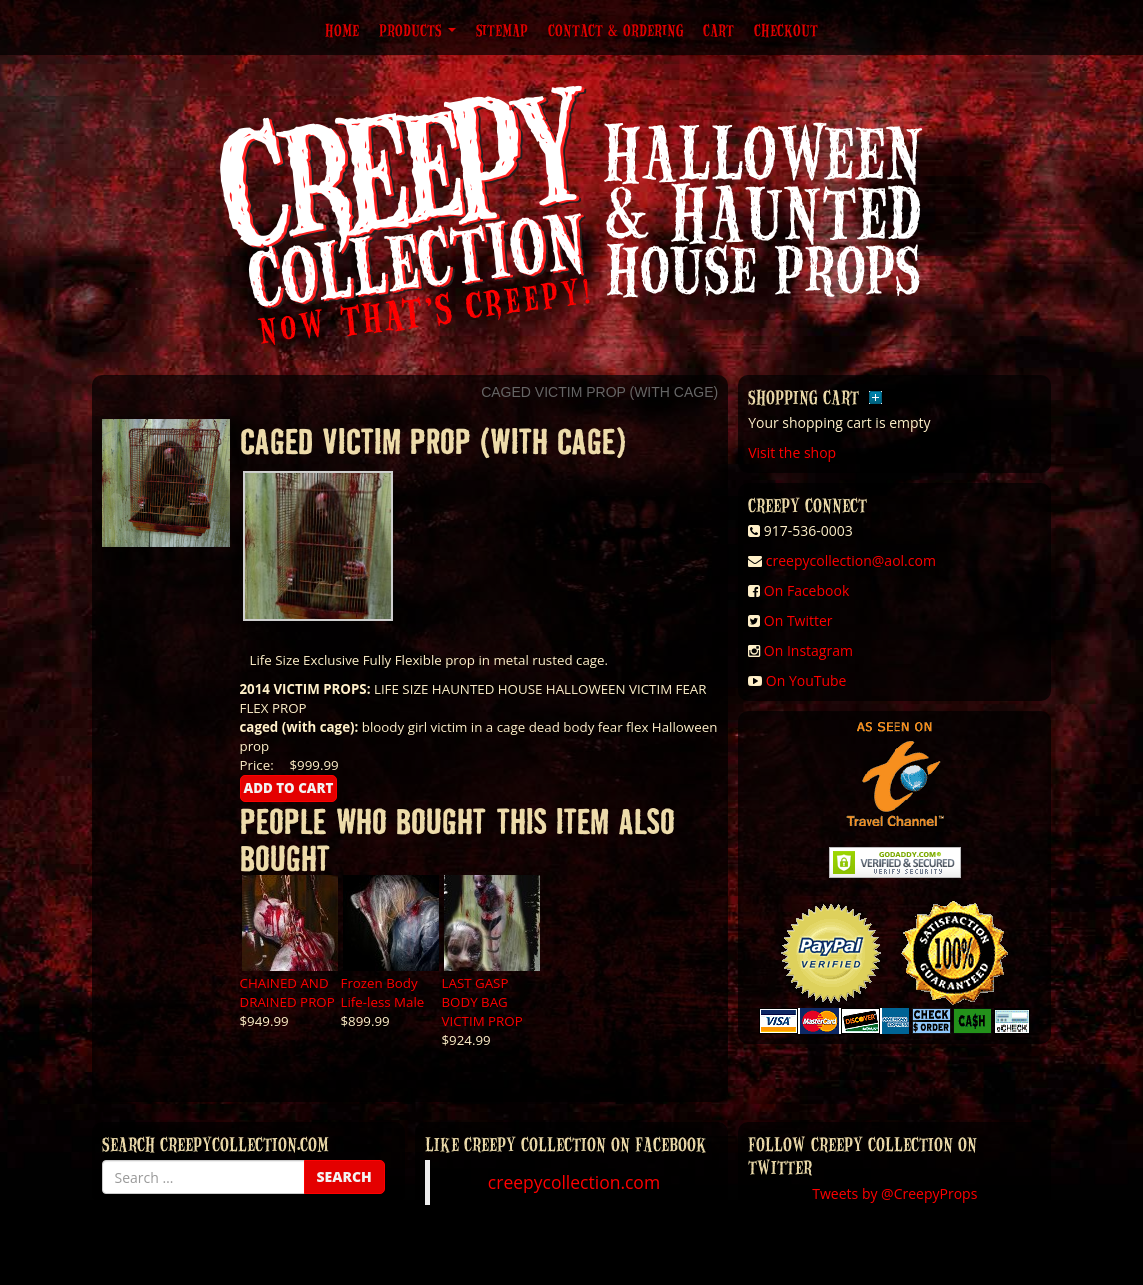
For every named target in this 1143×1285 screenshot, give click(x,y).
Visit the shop (792, 452)
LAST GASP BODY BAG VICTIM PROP (482, 1002)
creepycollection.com (574, 1182)
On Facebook (806, 590)
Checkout (786, 30)
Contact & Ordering (615, 30)
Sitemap (502, 30)
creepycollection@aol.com (851, 560)
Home (342, 30)
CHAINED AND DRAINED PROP (287, 992)
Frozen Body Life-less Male (383, 992)
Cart (718, 30)
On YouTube (806, 680)
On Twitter (798, 620)
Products (417, 30)
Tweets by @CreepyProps (894, 1193)
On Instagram (808, 650)
